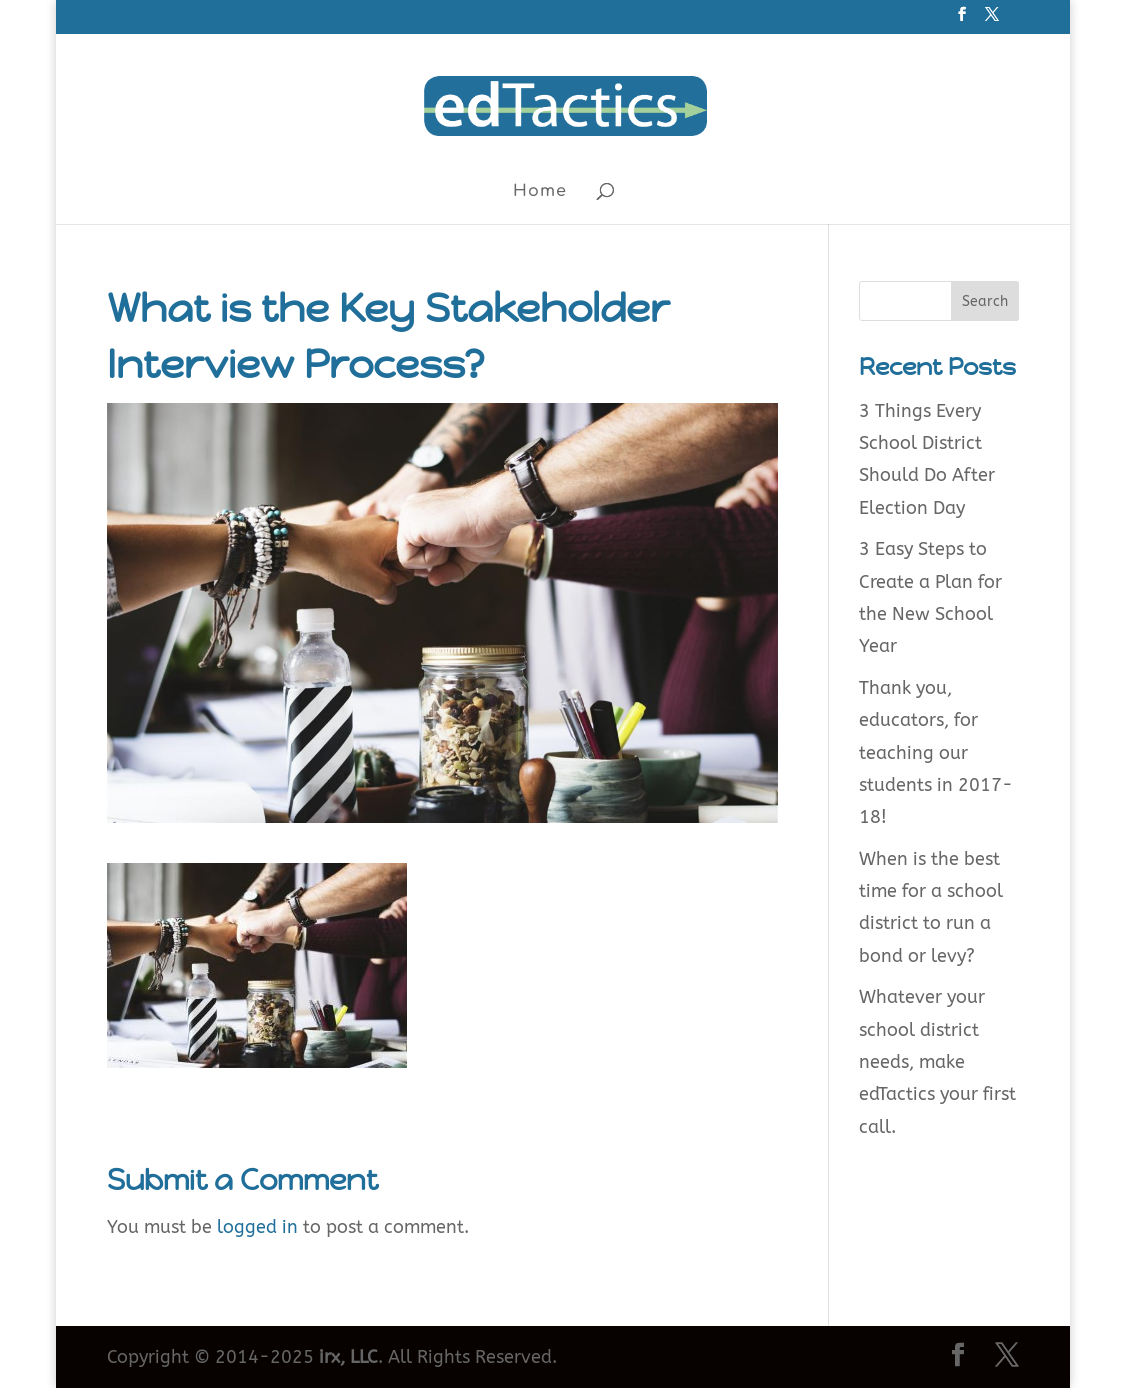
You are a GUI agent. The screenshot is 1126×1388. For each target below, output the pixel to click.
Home (540, 192)
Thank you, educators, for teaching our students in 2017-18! (936, 753)
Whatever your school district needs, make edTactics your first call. (937, 1062)
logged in (257, 1227)
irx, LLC (348, 1357)
